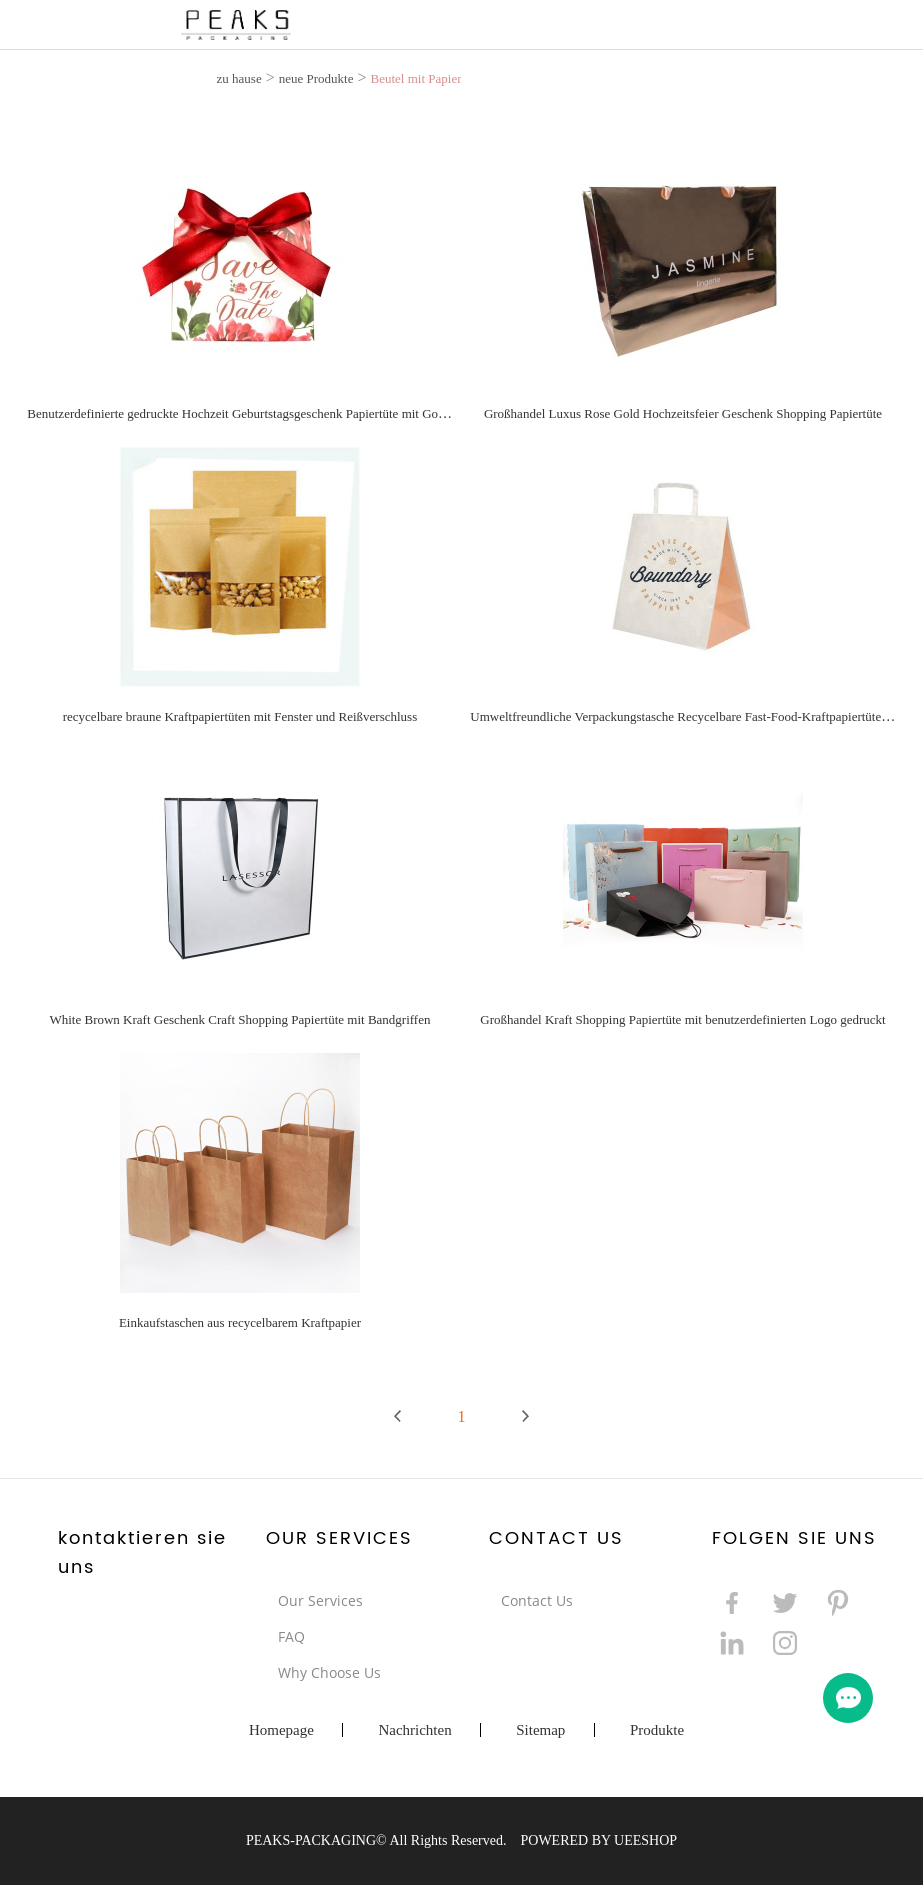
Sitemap (540, 1730)
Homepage (281, 1730)
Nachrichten (414, 1730)
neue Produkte (316, 78)
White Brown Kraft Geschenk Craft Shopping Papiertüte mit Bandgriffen (239, 1019)
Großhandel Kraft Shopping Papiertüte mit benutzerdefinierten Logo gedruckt (682, 1019)
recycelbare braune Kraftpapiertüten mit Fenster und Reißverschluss (240, 716)
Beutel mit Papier (416, 78)
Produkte (657, 1730)
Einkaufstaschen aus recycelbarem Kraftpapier (240, 1322)
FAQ (291, 1636)
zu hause (239, 78)
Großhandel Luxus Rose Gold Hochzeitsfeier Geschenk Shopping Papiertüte (683, 413)
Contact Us (537, 1600)
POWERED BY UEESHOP (598, 1840)
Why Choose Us (329, 1672)
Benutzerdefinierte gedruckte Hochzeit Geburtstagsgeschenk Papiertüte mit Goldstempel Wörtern (281, 413)
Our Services (320, 1600)
